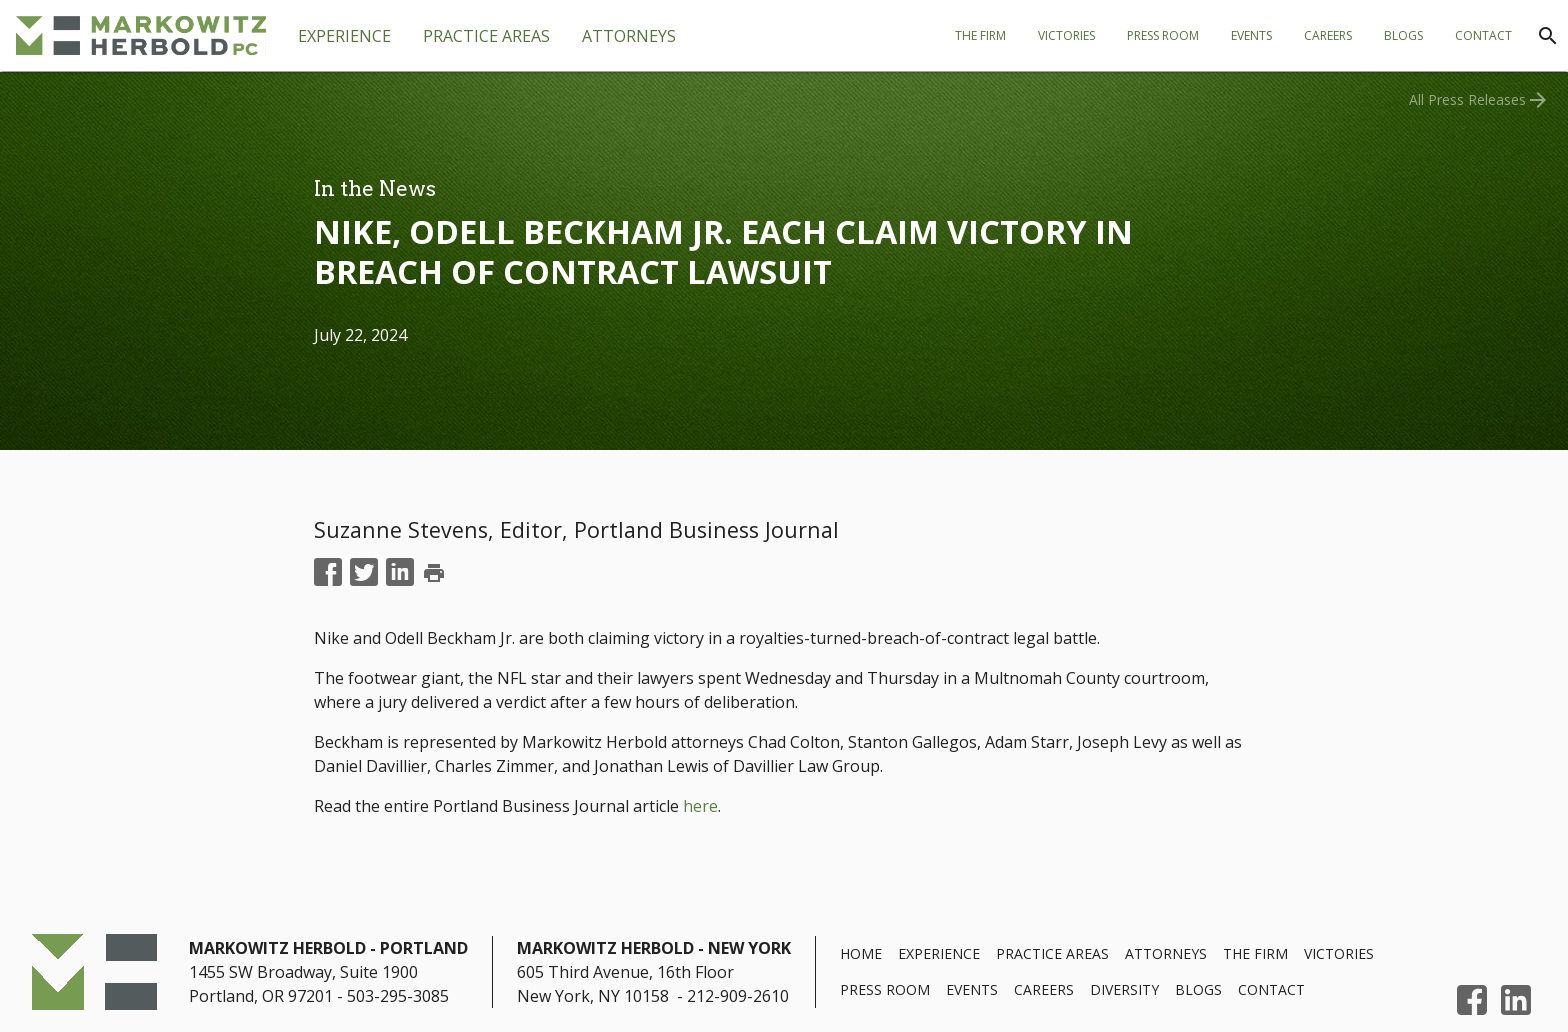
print (434, 573)
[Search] (1548, 36)
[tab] (486, 36)
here (700, 806)
